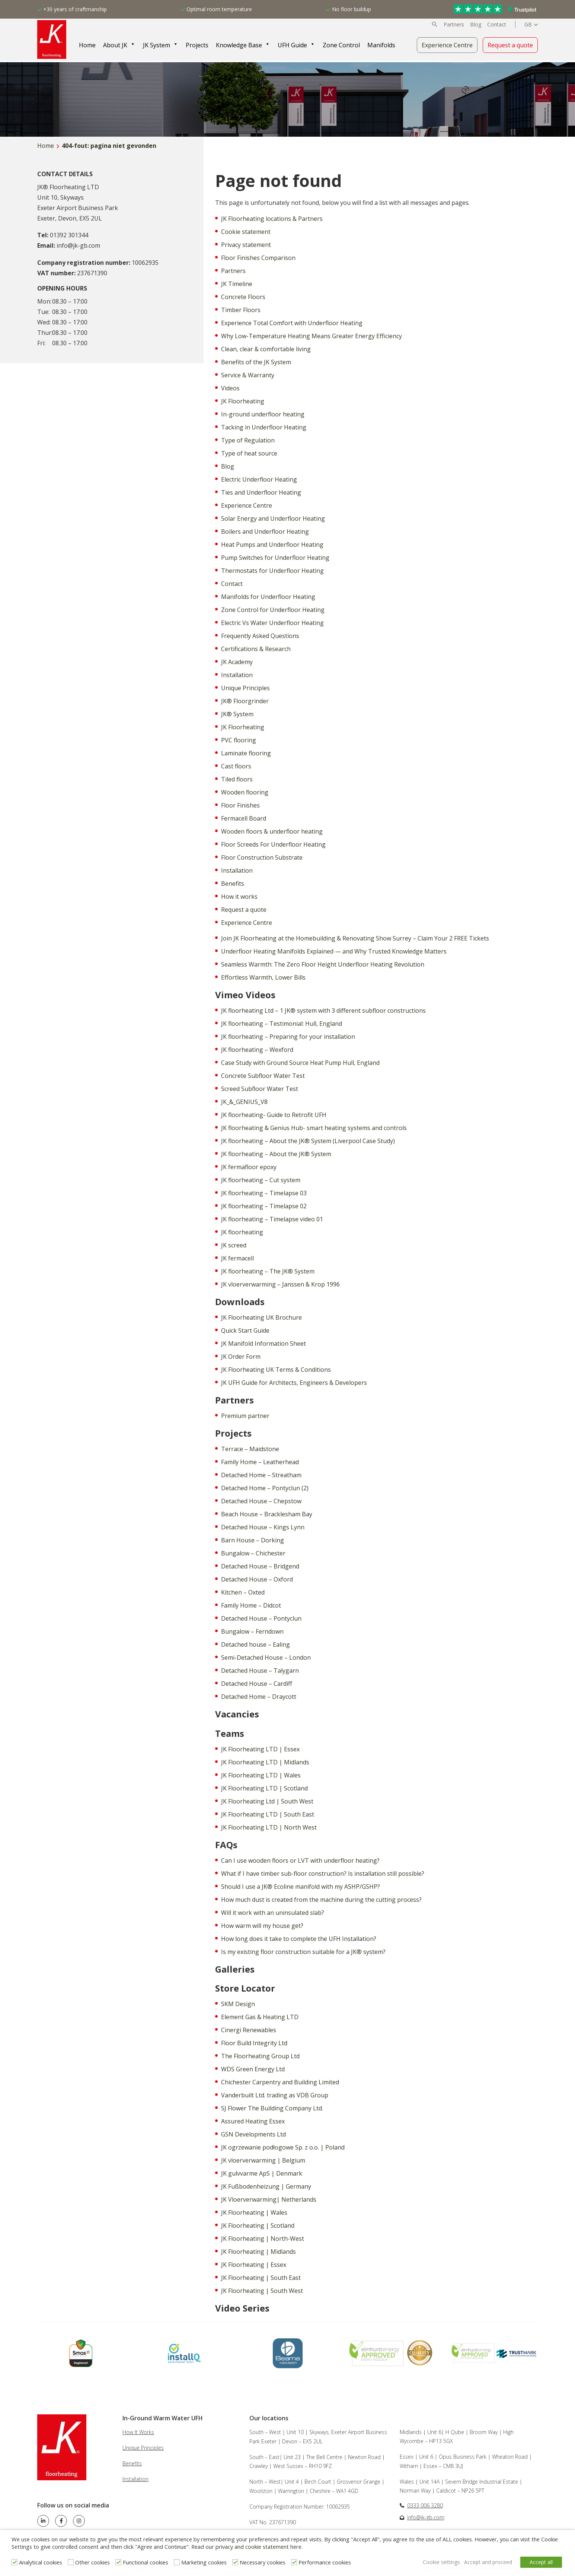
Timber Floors (241, 310)
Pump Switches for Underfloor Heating (275, 557)
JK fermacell (237, 1258)
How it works (239, 896)
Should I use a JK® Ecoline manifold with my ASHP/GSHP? (300, 1886)
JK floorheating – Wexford (257, 1050)
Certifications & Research (256, 649)
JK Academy (237, 662)
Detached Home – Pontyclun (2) (265, 1488)
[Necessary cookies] (235, 2563)
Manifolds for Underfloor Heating (268, 597)
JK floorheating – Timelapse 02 (264, 1206)
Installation (237, 675)
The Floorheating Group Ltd (260, 2056)
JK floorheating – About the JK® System (276, 1154)
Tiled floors (237, 779)
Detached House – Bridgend (260, 1566)
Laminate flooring (246, 753)
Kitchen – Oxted (243, 1592)
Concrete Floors (243, 297)
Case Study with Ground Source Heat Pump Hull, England (300, 1063)
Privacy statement (246, 245)
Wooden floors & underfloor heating (272, 831)
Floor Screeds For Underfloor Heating (273, 844)
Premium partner (245, 1416)
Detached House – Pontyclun (261, 1618)
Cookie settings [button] (436, 2562)
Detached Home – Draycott (258, 1697)
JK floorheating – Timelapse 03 (264, 1193)
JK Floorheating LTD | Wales (261, 1775)
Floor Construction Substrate (262, 857)
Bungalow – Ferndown (252, 1631)
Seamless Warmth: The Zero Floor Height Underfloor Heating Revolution (322, 964)
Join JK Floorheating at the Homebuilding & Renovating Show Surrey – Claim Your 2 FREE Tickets (355, 938)
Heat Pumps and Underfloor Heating (272, 544)
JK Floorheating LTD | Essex (260, 1749)
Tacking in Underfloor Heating (263, 427)
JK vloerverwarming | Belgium (263, 2160)
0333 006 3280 (425, 2505)
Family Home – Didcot (251, 1605)
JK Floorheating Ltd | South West (267, 1801)
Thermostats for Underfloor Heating (272, 571)
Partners (454, 24)
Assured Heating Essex (253, 2121)
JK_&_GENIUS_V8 (244, 1102)
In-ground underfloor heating (262, 414)
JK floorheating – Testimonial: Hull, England (281, 1023)
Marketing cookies (204, 2562)
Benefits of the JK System (256, 362)
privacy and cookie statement (252, 2547)
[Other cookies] (71, 2563)
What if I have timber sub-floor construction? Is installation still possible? (322, 1873)
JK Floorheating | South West (262, 2291)
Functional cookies (145, 2562)
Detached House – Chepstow (261, 1501)
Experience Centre (447, 45)
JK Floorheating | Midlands (258, 2251)
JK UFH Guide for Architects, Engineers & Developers (294, 1383)
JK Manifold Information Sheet (263, 1343)
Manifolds (383, 45)
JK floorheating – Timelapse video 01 (272, 1219)
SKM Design (238, 2004)
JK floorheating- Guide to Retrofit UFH (273, 1115)
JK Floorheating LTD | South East (267, 1814)
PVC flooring (238, 740)
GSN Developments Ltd (253, 2134)
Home (45, 146)
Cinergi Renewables (248, 2030)
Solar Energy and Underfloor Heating (273, 518)
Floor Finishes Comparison (258, 258)
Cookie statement (246, 232)
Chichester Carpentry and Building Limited (280, 2082)
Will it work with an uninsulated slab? (272, 1913)
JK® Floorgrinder (245, 701)
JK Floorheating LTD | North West (269, 1827)
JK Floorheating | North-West (262, 2238)
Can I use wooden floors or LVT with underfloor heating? (300, 1860)
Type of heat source (249, 453)
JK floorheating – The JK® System (267, 1271)
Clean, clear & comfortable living (266, 349)
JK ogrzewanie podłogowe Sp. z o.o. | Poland (283, 2147)
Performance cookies (324, 2562)
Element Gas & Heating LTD (259, 2017)
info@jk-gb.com (425, 2517)
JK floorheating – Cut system (260, 1180)
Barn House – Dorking (252, 1540)
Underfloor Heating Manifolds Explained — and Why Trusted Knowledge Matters (334, 951)
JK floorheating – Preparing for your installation (288, 1036)
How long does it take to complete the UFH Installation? (298, 1939)
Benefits (232, 883)
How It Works (138, 2432)
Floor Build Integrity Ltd (254, 2043)
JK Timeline (236, 284)
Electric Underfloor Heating (259, 479)
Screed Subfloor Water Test (259, 1089)
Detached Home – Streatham (261, 1475)
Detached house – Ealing (255, 1644)
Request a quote (510, 45)
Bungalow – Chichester (253, 1553)
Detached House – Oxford (257, 1579)
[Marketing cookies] (177, 2563)
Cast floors (236, 766)
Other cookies (92, 2562)
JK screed (233, 1245)
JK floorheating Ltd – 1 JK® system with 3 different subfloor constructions (323, 1010)
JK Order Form (241, 1356)
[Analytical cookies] (14, 2563)
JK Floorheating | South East (261, 2278)
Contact (496, 24)
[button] (435, 25)
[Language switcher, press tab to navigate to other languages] (531, 25)
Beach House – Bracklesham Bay (266, 1514)
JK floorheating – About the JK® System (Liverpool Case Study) (308, 1141)
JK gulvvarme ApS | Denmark (261, 2173)
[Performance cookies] (294, 2563)
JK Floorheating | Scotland (257, 2225)
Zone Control (342, 45)
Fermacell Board (243, 818)
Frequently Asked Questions (260, 636)
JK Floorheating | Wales (254, 2212)
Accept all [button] (540, 2562)
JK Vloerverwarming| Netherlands (268, 2199)
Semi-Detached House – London (266, 1657)
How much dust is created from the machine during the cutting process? (321, 1899)
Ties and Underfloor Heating (261, 492)
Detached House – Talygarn (260, 1670)
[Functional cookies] (118, 2563)
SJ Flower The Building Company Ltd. (272, 2108)
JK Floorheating (242, 401)
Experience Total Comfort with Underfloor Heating (291, 323)
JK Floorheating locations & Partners (272, 219)
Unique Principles (245, 688)
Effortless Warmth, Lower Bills (263, 977)
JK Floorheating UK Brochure (261, 1317)
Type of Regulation (248, 440)
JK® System (237, 714)
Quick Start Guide (245, 1330)
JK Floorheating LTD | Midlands (265, 1762)
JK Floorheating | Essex (253, 2265)
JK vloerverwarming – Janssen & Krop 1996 (280, 1284)
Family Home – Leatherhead (260, 1462)
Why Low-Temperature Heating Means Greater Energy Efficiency (311, 336)
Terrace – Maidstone (250, 1449)
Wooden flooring (244, 792)
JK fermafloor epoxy (249, 1167)
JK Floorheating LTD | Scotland (264, 1788)
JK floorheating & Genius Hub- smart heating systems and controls (314, 1128)
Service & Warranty (247, 375)
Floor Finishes (240, 805)
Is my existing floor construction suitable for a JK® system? (303, 1952)
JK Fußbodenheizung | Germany (266, 2186)
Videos (230, 388)
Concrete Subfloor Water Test (263, 1076)
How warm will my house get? (262, 1926)
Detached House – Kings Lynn (262, 1527)
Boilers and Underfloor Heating (265, 531)
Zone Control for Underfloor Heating (273, 610)
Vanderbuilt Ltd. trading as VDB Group (274, 2095)
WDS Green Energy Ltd (253, 2069)
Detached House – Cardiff (256, 1683)
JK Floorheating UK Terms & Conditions (276, 1369)
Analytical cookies (40, 2562)
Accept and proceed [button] (485, 2562)
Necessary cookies (262, 2562)
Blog (475, 24)
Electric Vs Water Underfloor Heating (272, 623)
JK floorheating (242, 1232)
